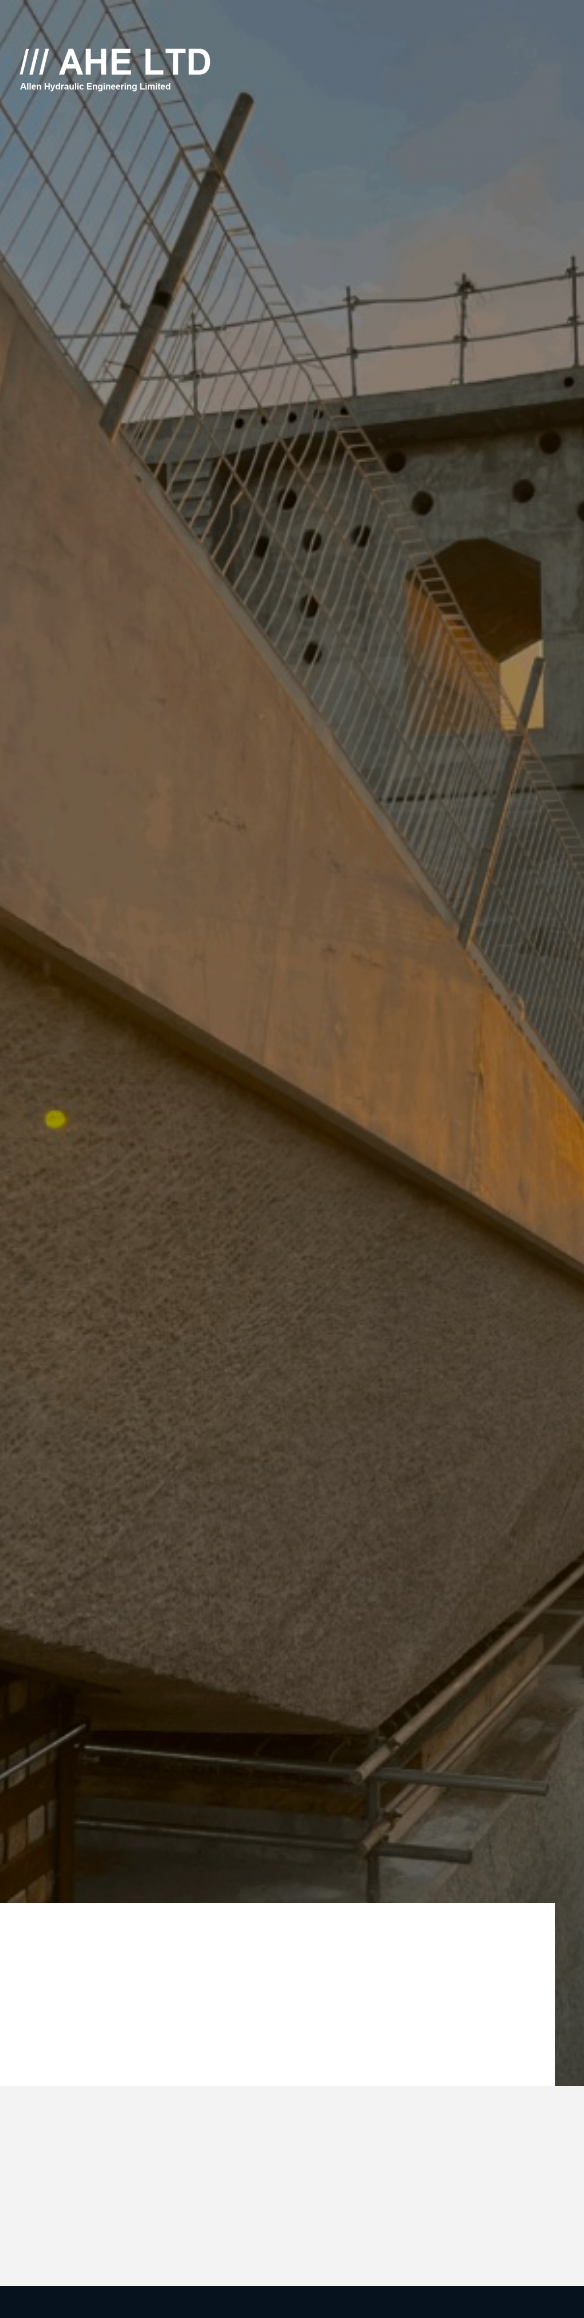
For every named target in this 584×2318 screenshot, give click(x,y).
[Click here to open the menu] (554, 70)
